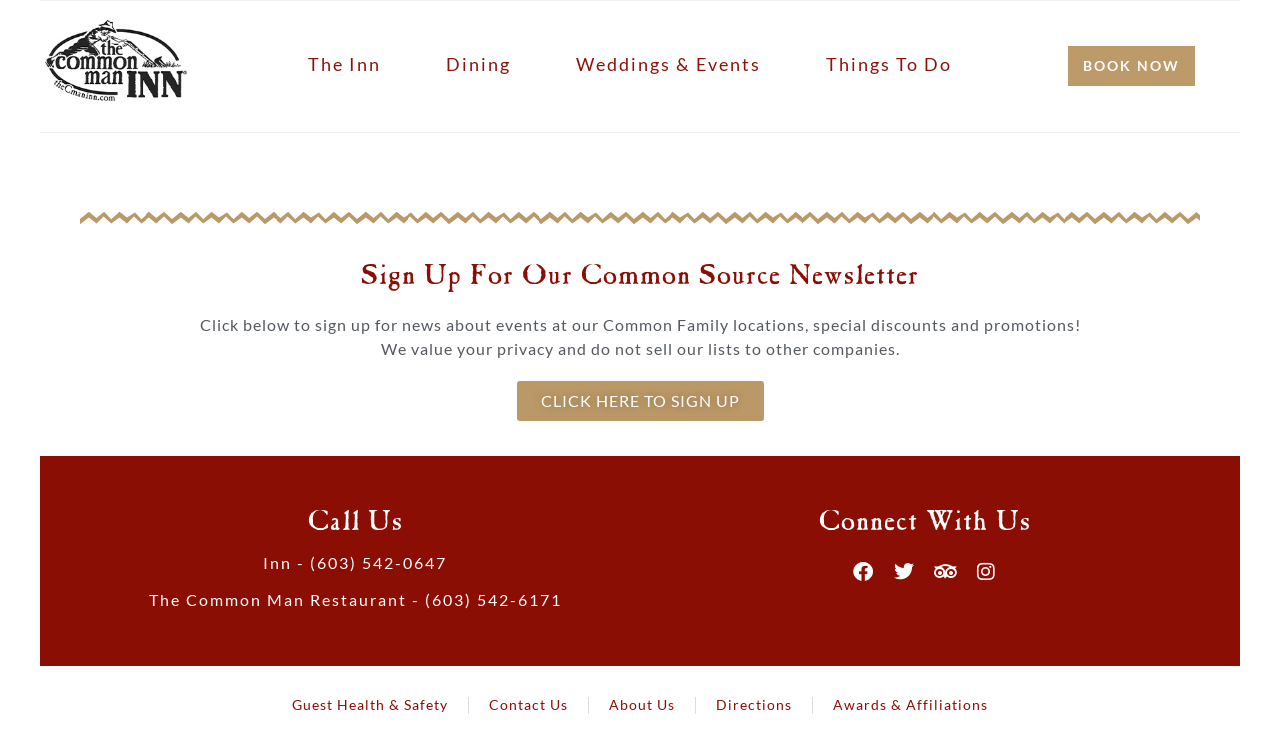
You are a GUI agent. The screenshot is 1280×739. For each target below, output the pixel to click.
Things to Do (889, 64)
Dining (478, 64)
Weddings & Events (668, 64)
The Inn (344, 64)
